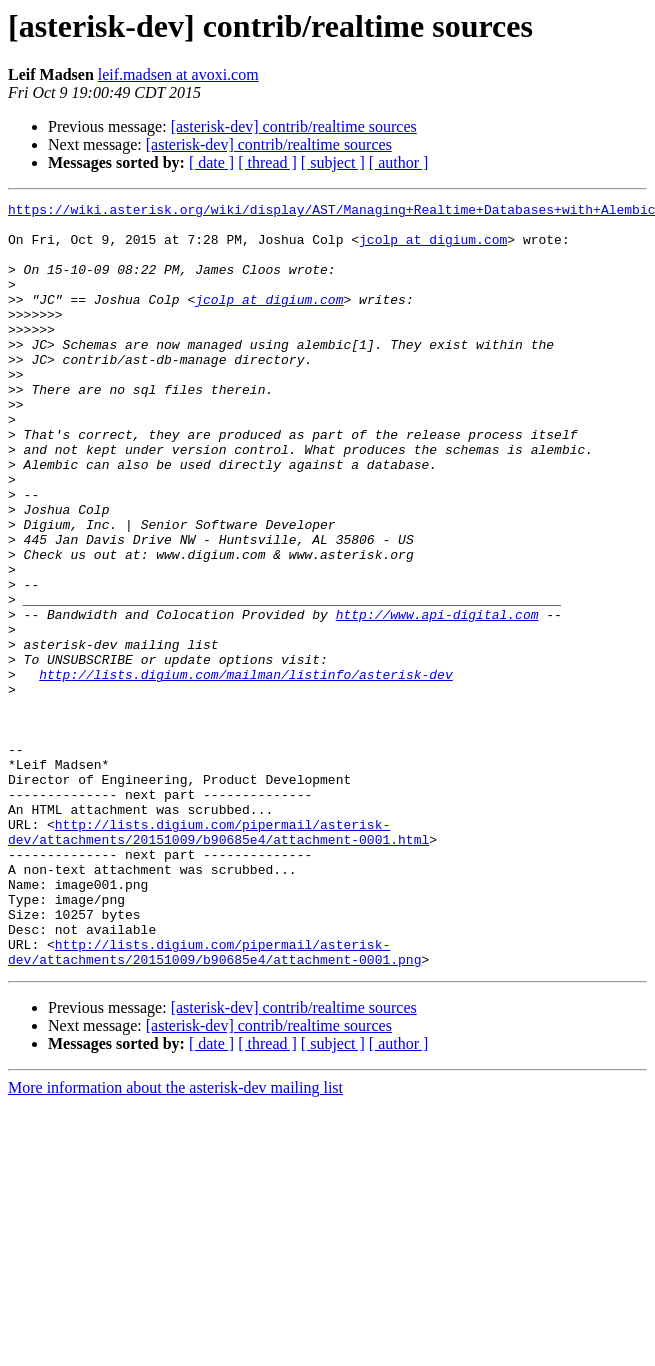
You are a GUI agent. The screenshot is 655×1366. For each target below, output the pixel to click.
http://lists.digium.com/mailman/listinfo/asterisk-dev (245, 770)
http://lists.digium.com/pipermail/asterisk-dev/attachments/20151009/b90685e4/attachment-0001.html (218, 959)
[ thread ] (267, 162)
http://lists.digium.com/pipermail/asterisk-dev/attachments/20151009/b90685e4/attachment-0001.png (214, 1103)
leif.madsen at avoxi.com (178, 74)
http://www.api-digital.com (437, 698)
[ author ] (399, 162)
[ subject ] (333, 162)
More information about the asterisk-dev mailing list (175, 1240)
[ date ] (211, 162)
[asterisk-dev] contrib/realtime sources (294, 126)
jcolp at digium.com (433, 248)
